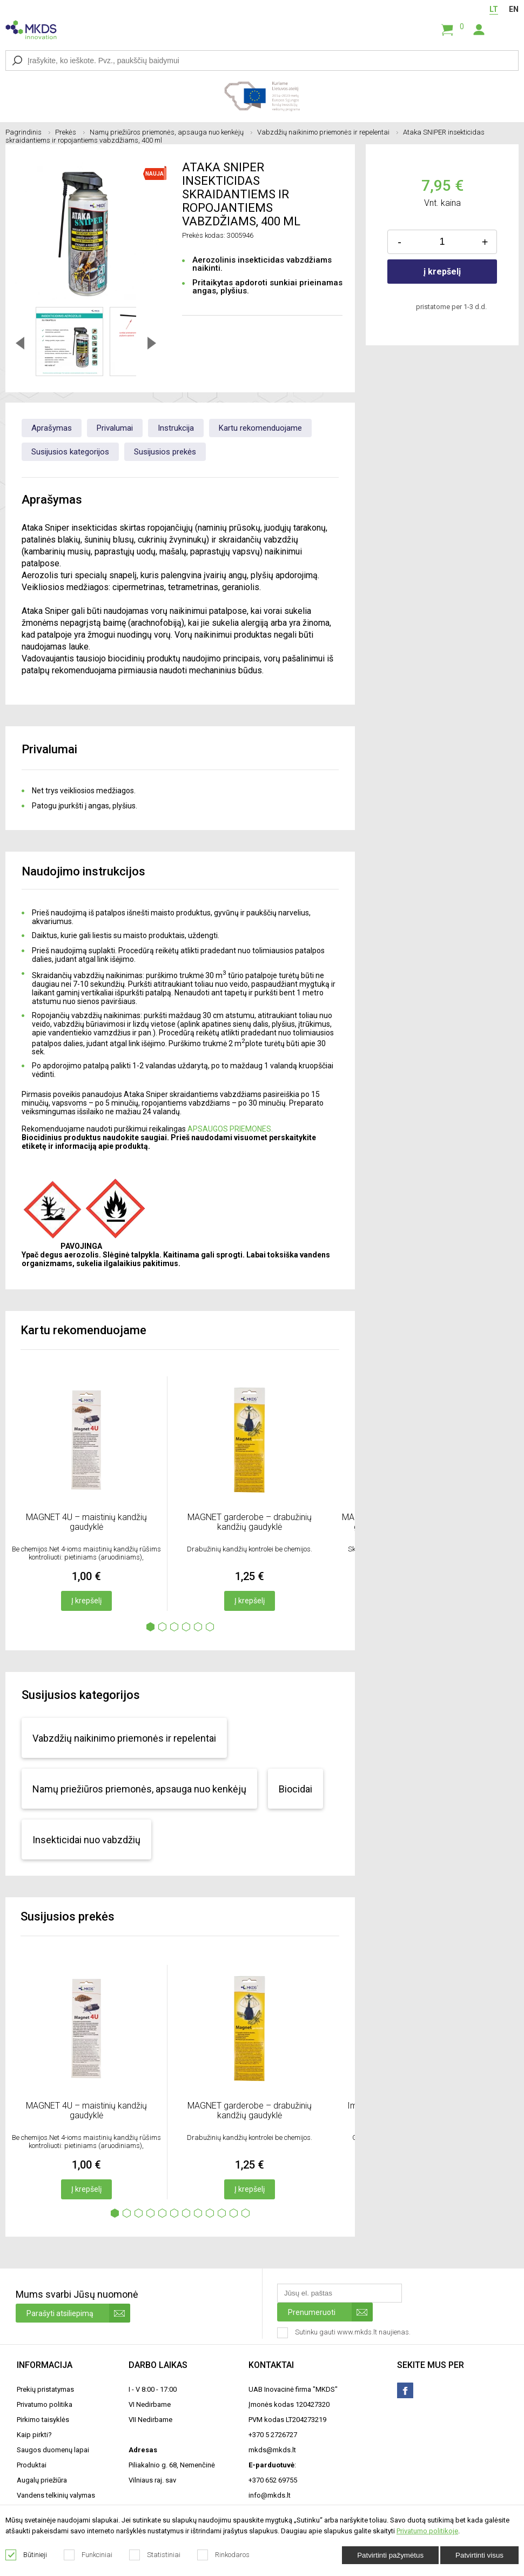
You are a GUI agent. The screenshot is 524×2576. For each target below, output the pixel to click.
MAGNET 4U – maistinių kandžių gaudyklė (86, 1522)
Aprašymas (51, 428)
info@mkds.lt (269, 2495)
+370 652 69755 (272, 2480)
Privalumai (115, 428)
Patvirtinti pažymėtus (390, 2555)
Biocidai (295, 1789)
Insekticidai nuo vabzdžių (86, 1839)
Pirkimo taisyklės (43, 2420)
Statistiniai (155, 2555)
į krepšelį (442, 271)
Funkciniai (88, 2555)
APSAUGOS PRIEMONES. (230, 1129)
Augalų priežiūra (42, 2480)
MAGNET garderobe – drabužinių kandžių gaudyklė (249, 1522)
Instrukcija (176, 428)
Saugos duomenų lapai (53, 2450)
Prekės (70, 132)
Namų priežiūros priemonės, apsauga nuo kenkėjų (171, 132)
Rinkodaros (223, 2555)
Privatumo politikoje (427, 2531)
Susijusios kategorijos (70, 452)
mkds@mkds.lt (272, 2450)
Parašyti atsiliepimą (78, 2313)
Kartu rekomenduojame (260, 428)
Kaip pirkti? (34, 2435)
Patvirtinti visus (479, 2555)
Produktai (31, 2465)
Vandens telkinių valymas (56, 2495)
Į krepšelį (86, 1600)
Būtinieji (26, 2555)
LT (493, 9)
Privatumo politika (44, 2404)
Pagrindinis (27, 132)
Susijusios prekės (165, 452)
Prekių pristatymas (45, 2389)
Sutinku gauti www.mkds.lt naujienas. (345, 2332)
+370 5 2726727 (272, 2435)
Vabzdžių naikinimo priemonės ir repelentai (327, 132)
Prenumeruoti (330, 2312)
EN (514, 9)
